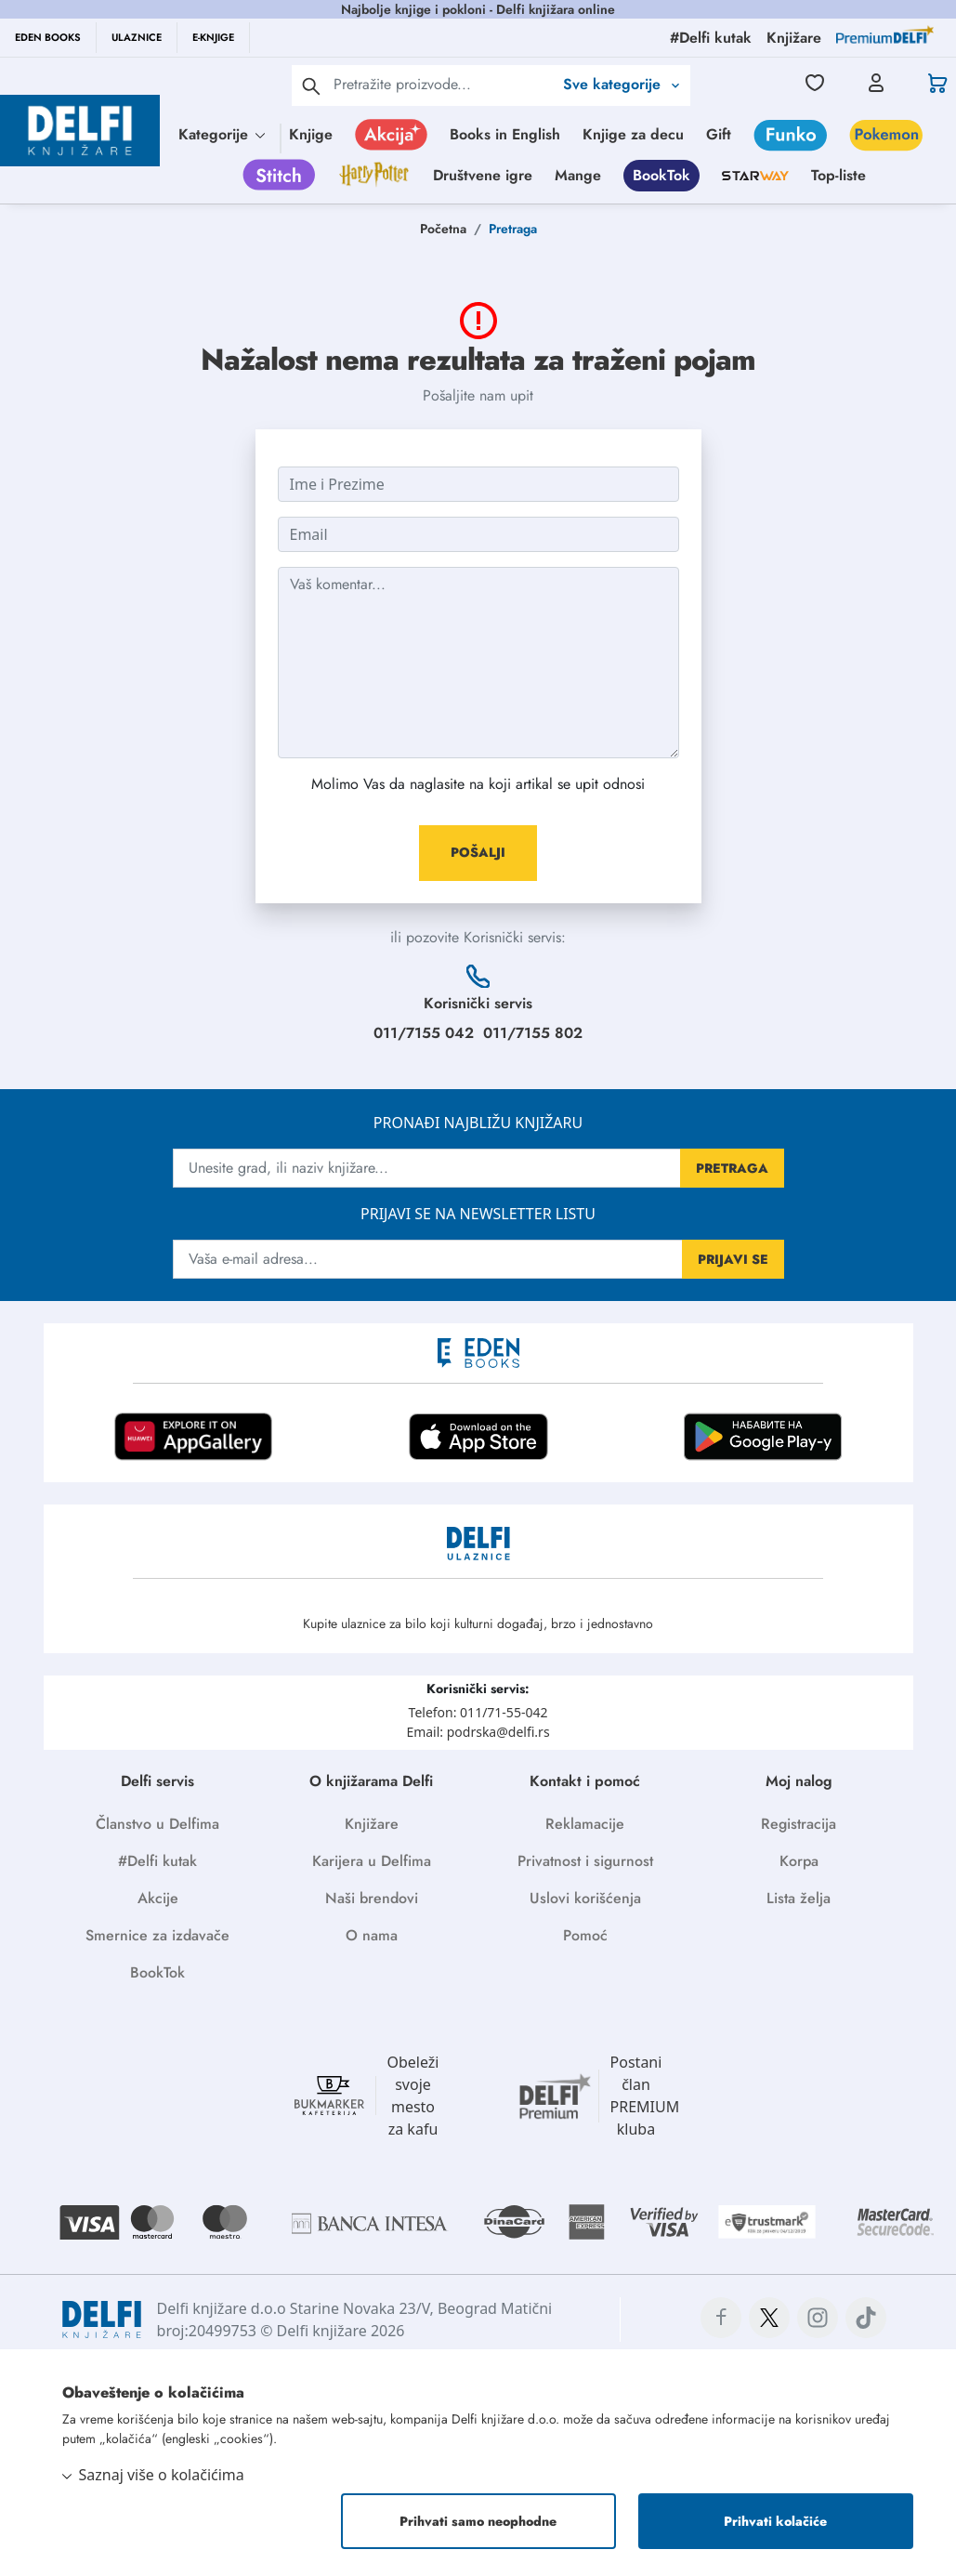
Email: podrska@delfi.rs (477, 1732)
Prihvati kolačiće (775, 2521)
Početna (443, 228)
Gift (718, 134)
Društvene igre (482, 175)
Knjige (311, 134)
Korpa (798, 1861)
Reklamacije (584, 1823)
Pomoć (585, 1935)
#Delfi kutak (157, 1861)
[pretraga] (311, 85)
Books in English (505, 134)
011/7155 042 (423, 1033)
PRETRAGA (732, 1168)
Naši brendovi (371, 1898)
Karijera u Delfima (371, 1861)
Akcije (158, 1898)
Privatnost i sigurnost (585, 1861)
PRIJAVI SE (733, 1259)
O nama (372, 1935)
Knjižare (372, 1823)
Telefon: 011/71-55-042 (478, 1712)
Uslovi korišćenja (585, 1898)
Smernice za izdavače (157, 1935)
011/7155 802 (533, 1033)
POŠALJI (478, 852)
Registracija (798, 1823)
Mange (578, 175)
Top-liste (838, 175)
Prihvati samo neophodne (478, 2521)
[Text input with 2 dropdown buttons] (443, 84)
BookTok (661, 175)
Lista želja (798, 1898)
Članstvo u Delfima (157, 1823)
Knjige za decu (633, 134)
